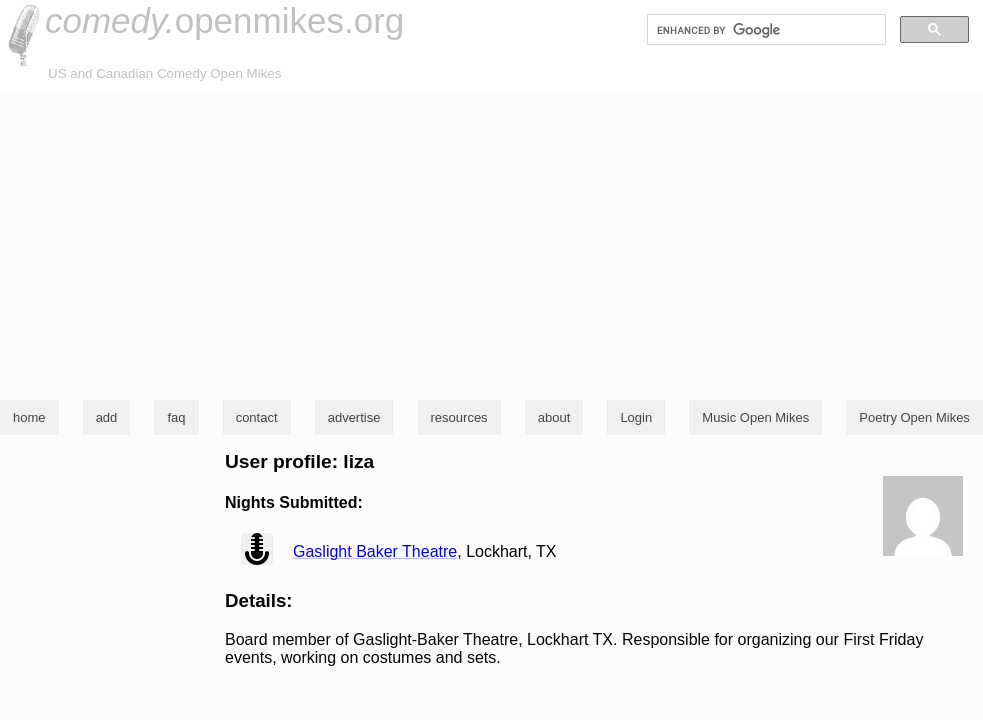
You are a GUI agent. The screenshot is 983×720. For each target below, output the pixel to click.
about (554, 417)
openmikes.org (224, 20)
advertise (354, 417)
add (107, 417)
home (29, 417)
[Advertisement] (491, 244)
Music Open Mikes (755, 417)
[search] (764, 30)
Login (636, 417)
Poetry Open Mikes (914, 417)
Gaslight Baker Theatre (375, 551)
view (257, 549)
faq (176, 417)
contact (257, 417)
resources (459, 417)
